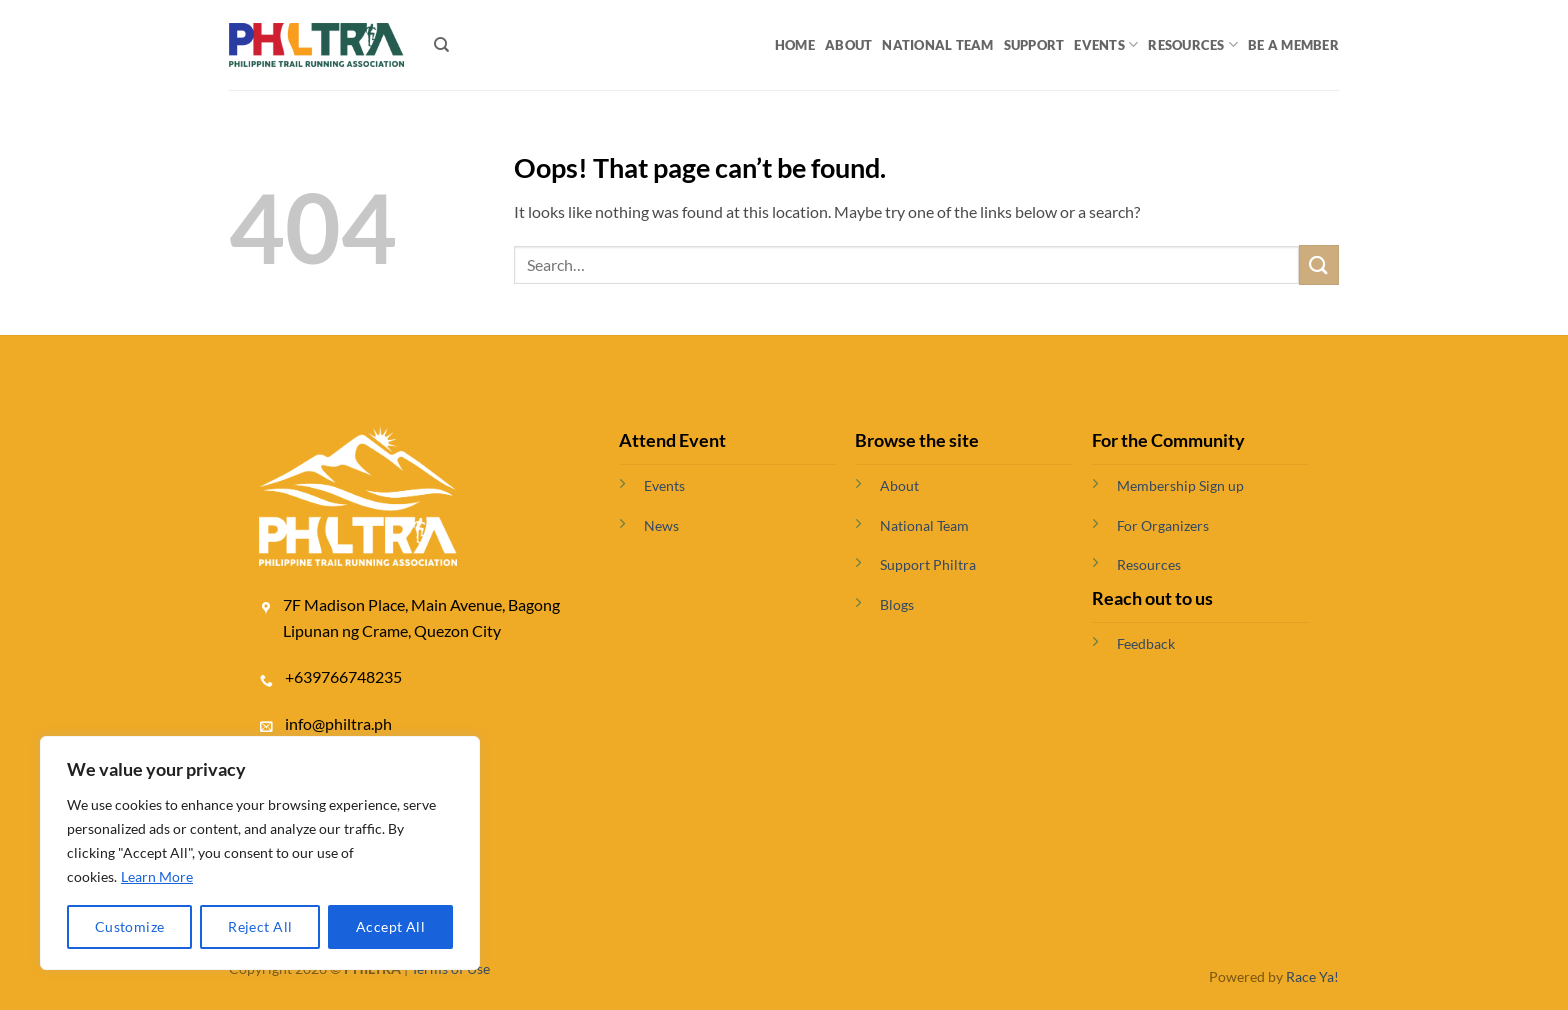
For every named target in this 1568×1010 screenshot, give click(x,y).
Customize (130, 926)
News (661, 525)
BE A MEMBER (1293, 45)
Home (795, 45)
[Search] (441, 45)
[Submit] (1319, 264)
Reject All (260, 926)
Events (1106, 44)
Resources (1193, 44)
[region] (260, 853)
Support (1034, 45)
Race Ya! (1312, 976)
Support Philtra (928, 564)
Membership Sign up (1180, 485)
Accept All (390, 926)
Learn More (157, 876)
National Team (937, 45)
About (848, 45)
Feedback (1146, 643)
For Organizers (1163, 525)
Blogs (897, 604)
